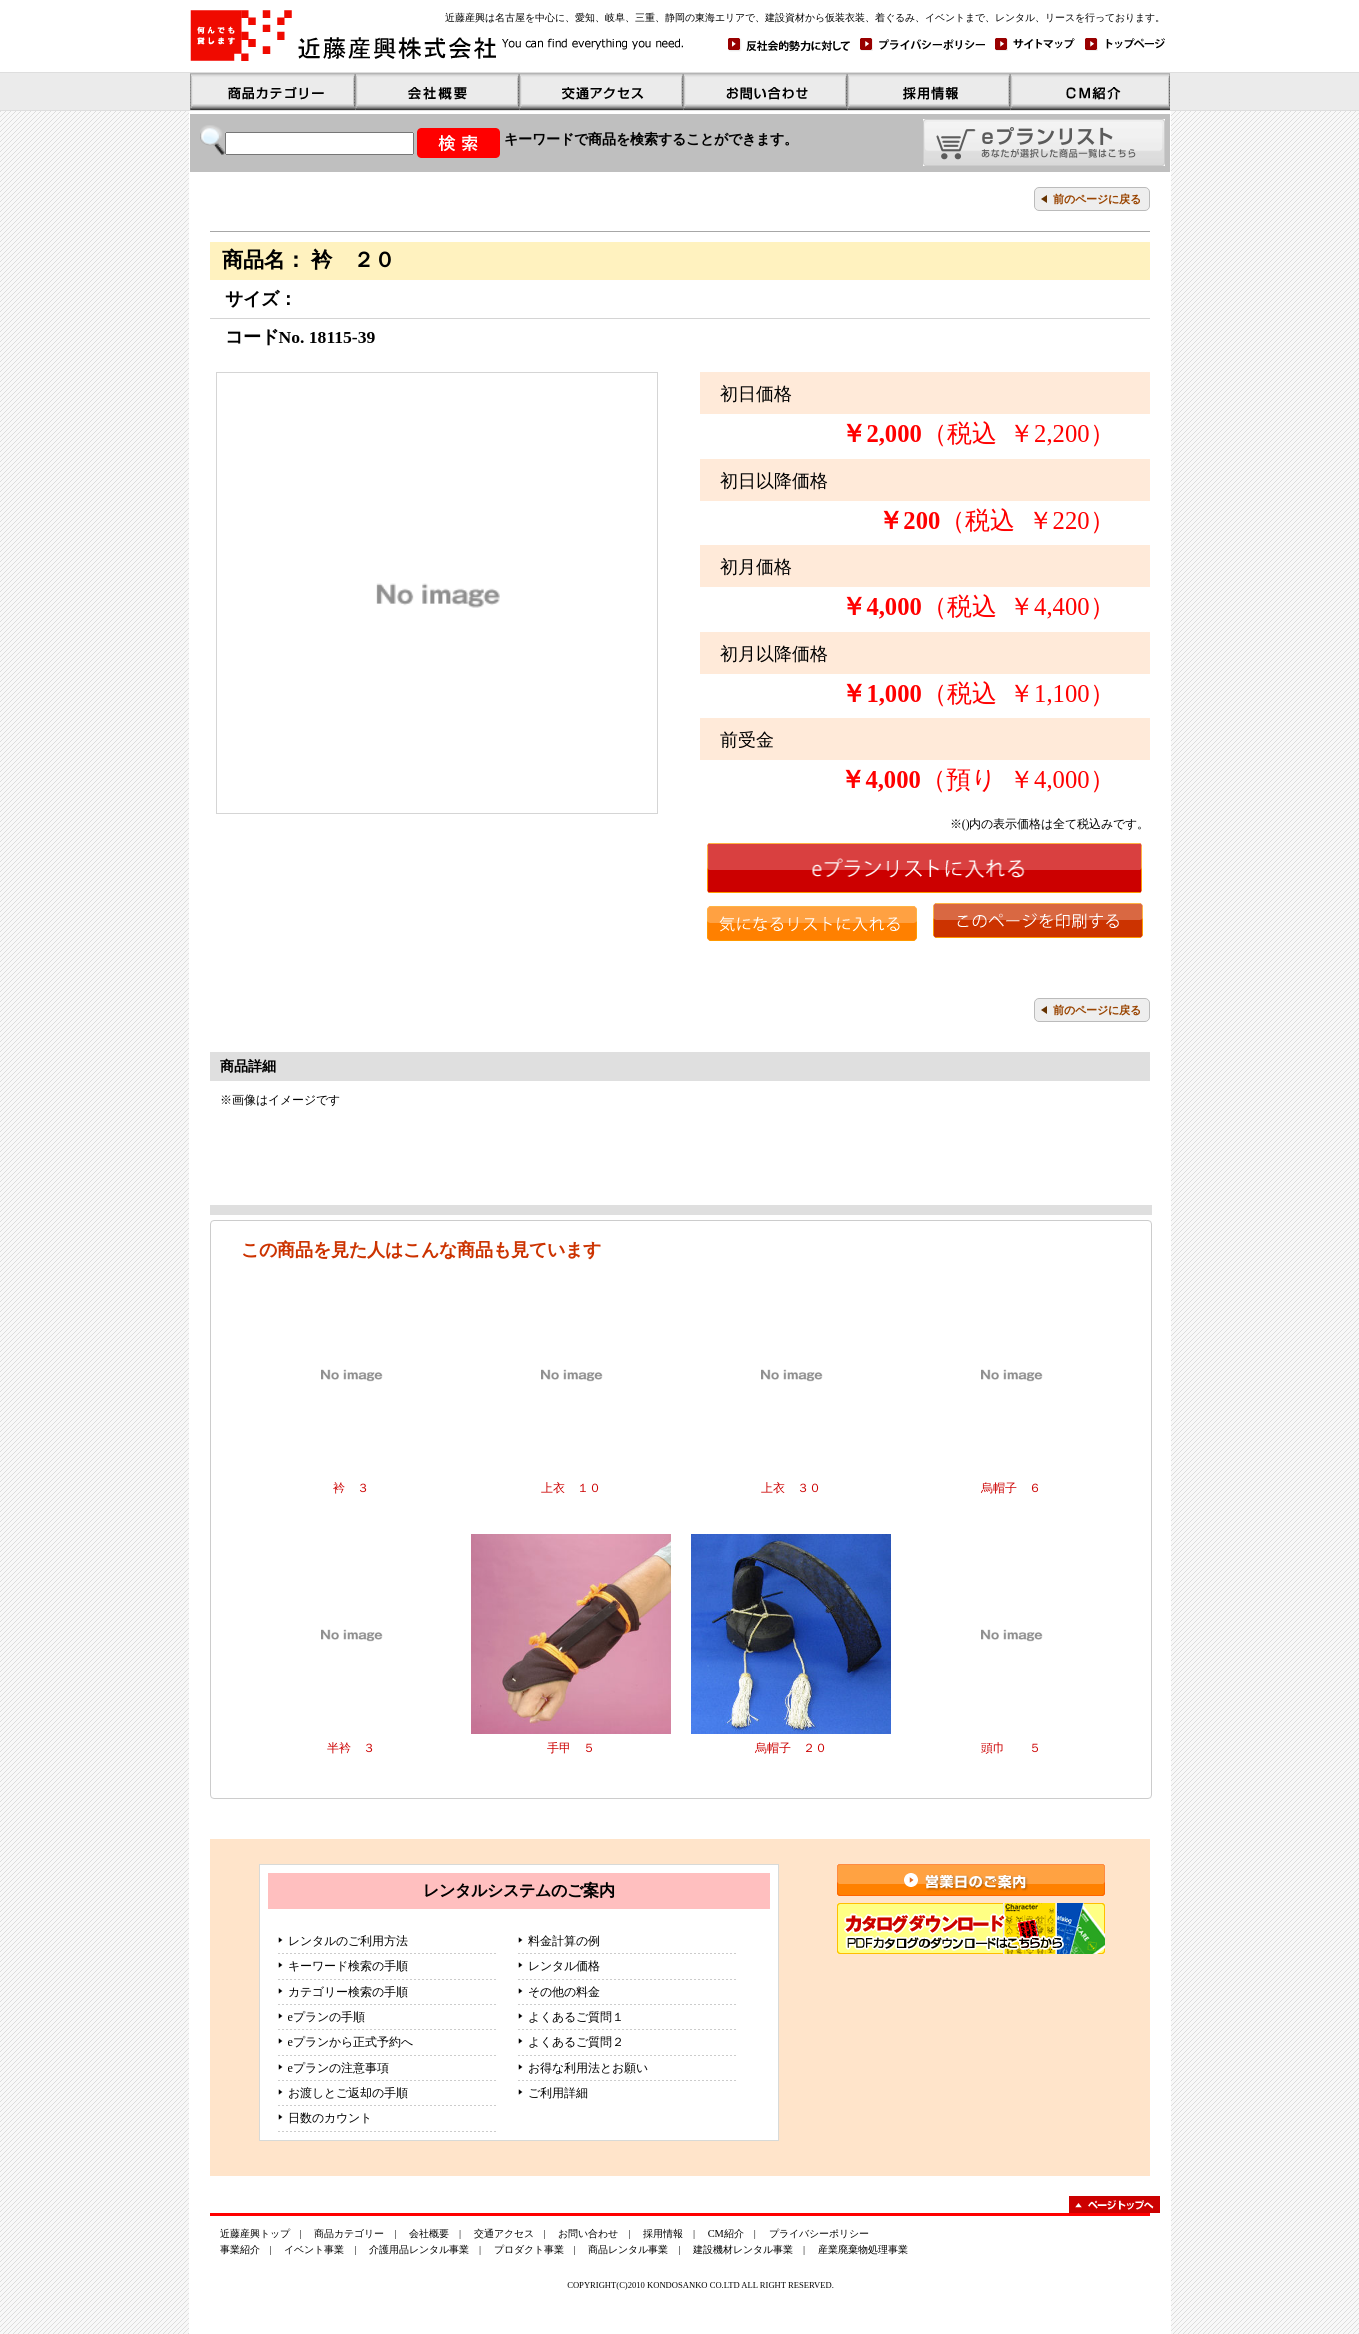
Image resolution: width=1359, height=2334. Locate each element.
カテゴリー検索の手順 (348, 1992)
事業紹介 (240, 2249)
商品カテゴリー (349, 2233)
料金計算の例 (564, 1941)
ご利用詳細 (558, 2093)
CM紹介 (726, 2233)
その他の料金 (564, 1992)
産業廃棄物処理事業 (863, 2249)
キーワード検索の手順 (348, 1966)
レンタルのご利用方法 (348, 1941)
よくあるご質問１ (576, 2017)
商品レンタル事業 (628, 2249)
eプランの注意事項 (338, 2068)
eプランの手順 (326, 2017)
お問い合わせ (588, 2233)
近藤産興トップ (255, 2233)
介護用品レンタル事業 (419, 2249)
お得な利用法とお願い (588, 2068)
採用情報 (663, 2233)
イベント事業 (314, 2249)
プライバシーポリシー (819, 2233)
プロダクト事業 (529, 2249)
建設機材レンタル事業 (743, 2249)
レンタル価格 (564, 1966)
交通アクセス (504, 2233)
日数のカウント (330, 2118)
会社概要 (429, 2233)
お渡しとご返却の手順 (348, 2093)
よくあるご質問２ (576, 2042)
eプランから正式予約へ (350, 2042)
